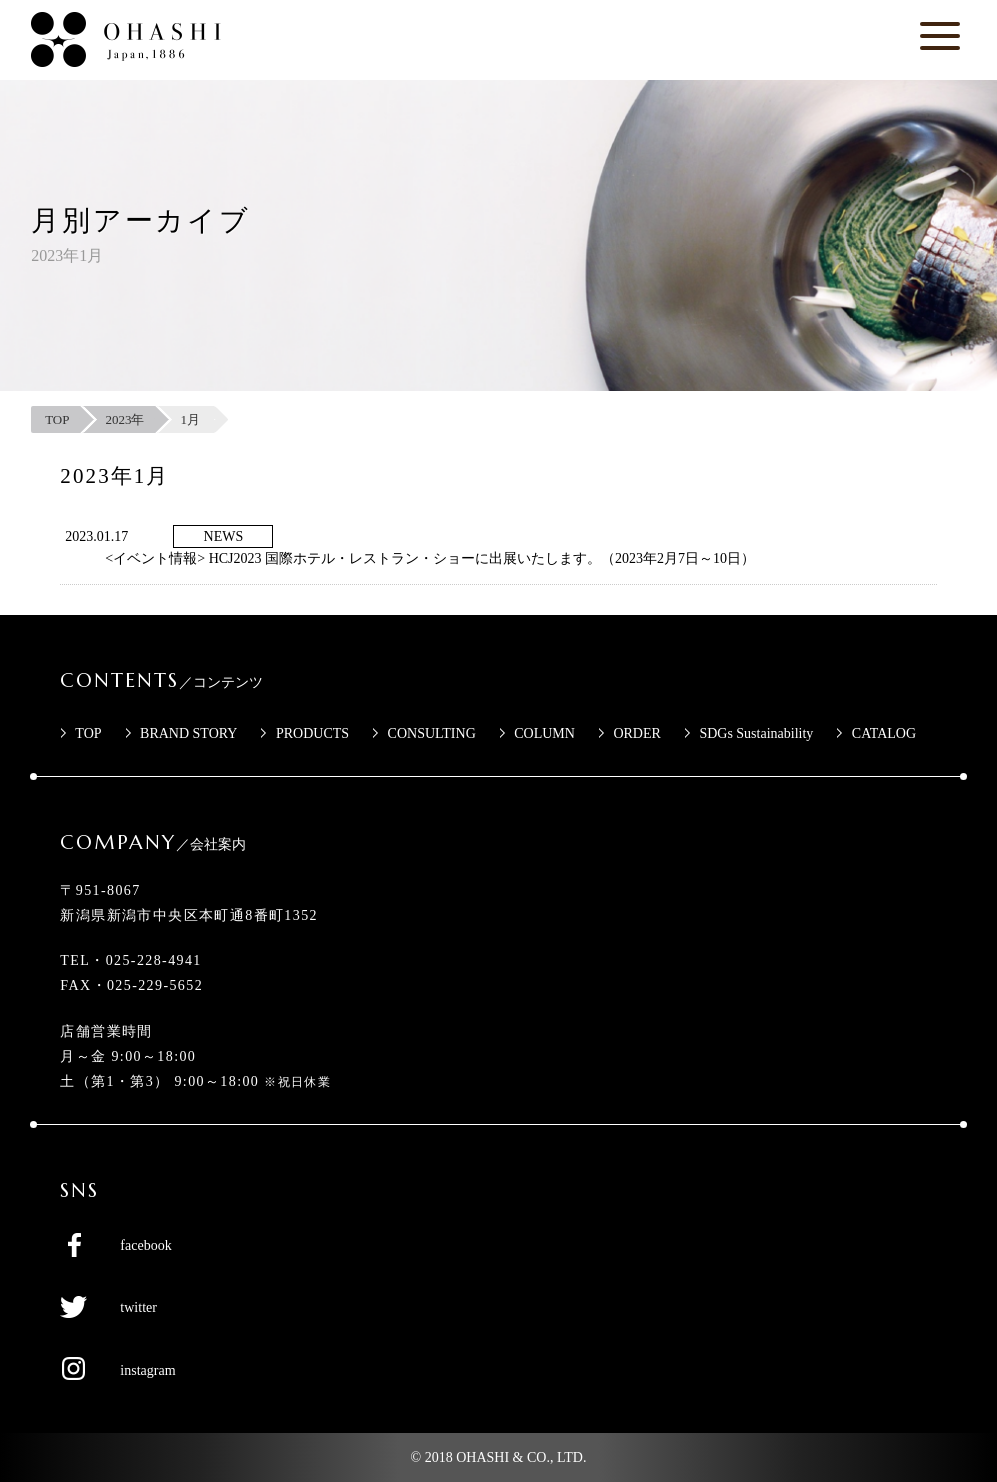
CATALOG (884, 733)
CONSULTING (432, 733)
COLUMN (544, 733)
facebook (145, 1245)
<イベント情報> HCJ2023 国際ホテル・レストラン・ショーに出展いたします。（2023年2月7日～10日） (430, 558)
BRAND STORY (188, 733)
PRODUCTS (312, 733)
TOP (88, 733)
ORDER (636, 733)
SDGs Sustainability (756, 733)
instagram (147, 1370)
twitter (138, 1307)
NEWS (224, 536)
